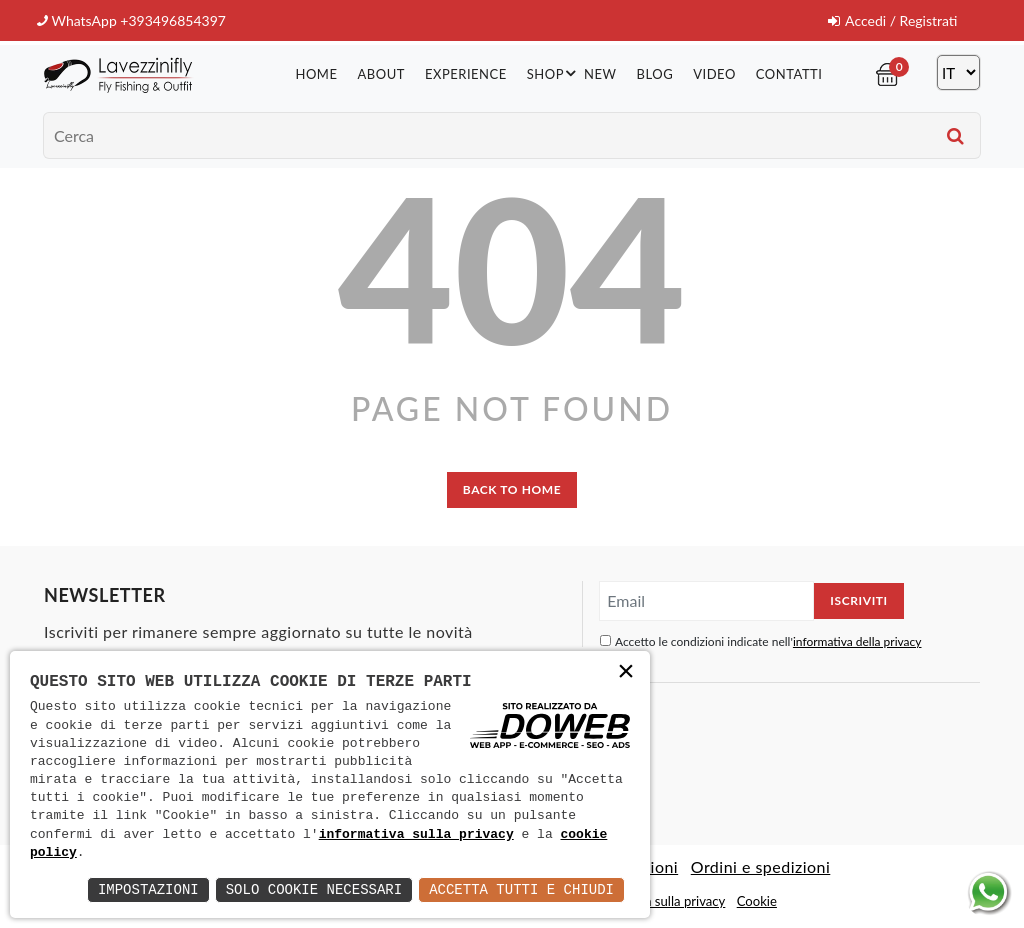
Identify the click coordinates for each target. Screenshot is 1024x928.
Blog (655, 74)
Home (316, 74)
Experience (466, 74)
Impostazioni (148, 889)
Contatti (789, 74)
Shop (554, 73)
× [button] (626, 673)
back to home (512, 489)
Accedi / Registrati (892, 20)
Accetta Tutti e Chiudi (521, 889)
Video (714, 74)
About (380, 74)
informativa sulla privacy (416, 835)
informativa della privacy (857, 641)
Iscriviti (858, 600)
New (600, 74)
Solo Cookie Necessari (314, 889)
